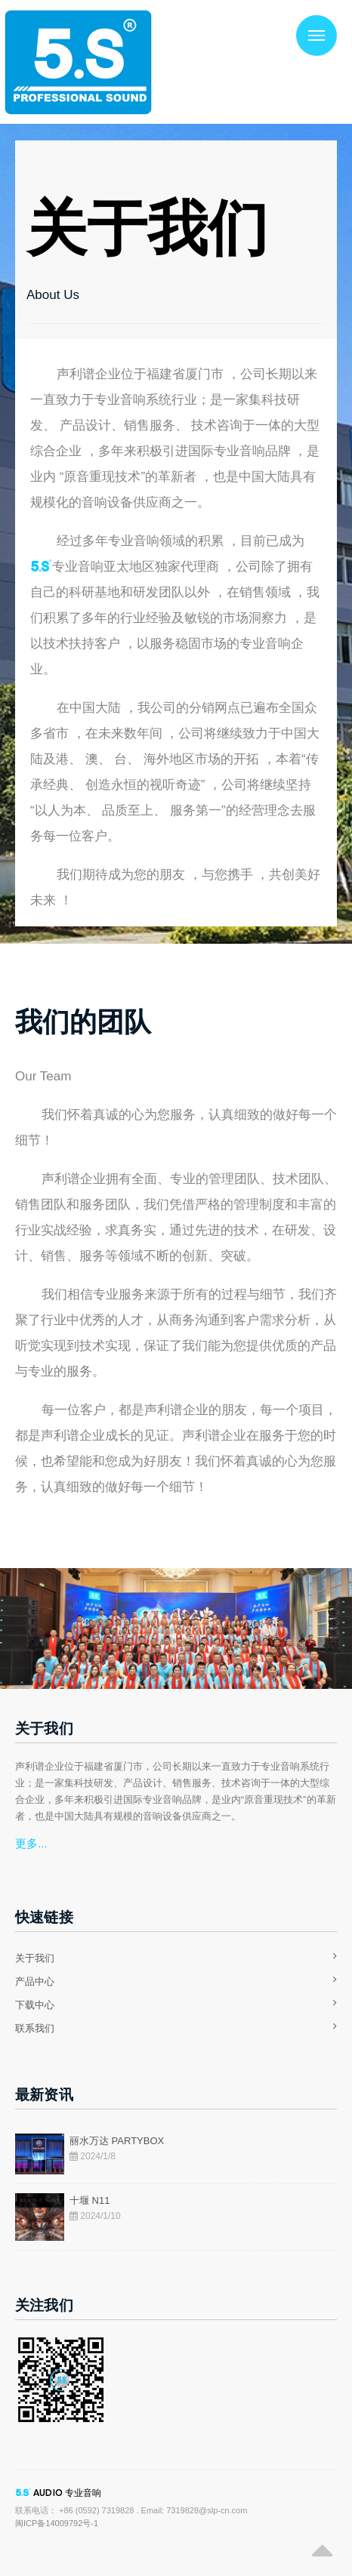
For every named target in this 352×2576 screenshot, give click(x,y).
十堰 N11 (89, 2200)
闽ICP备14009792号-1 (56, 2523)
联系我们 (34, 2028)
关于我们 (34, 1958)
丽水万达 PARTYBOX (116, 2140)
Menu (310, 26)
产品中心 (34, 1981)
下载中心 (34, 2005)
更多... (31, 1843)
